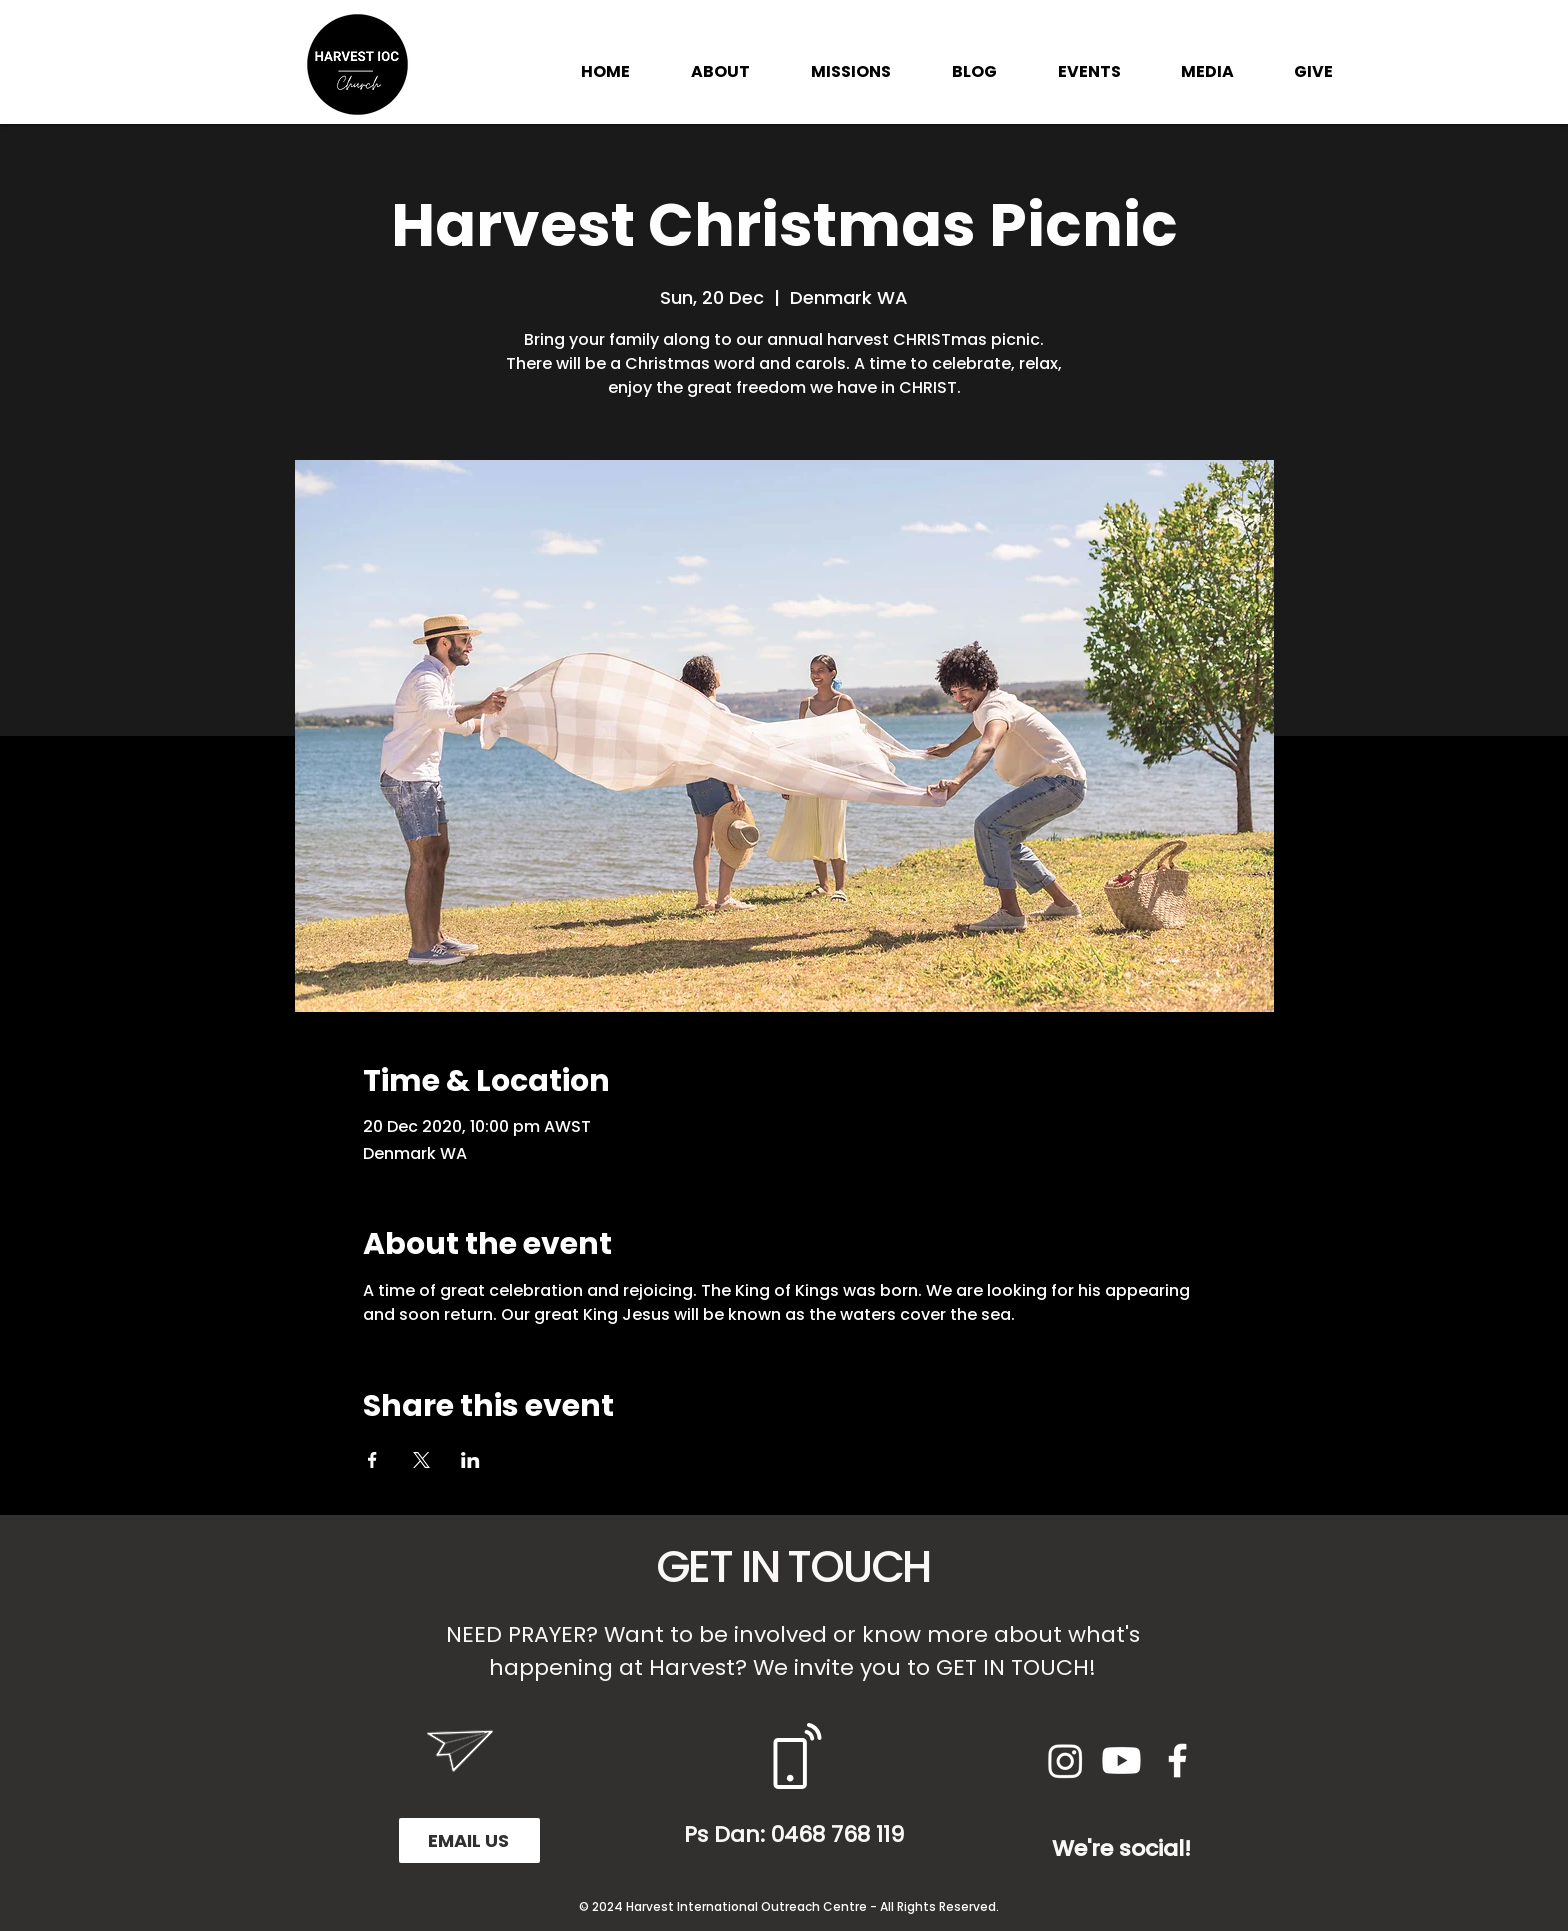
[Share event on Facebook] (372, 1460)
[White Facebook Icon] (1177, 1760)
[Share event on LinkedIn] (470, 1460)
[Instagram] (1065, 1760)
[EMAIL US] (469, 1840)
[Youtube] (1121, 1760)
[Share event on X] (421, 1460)
